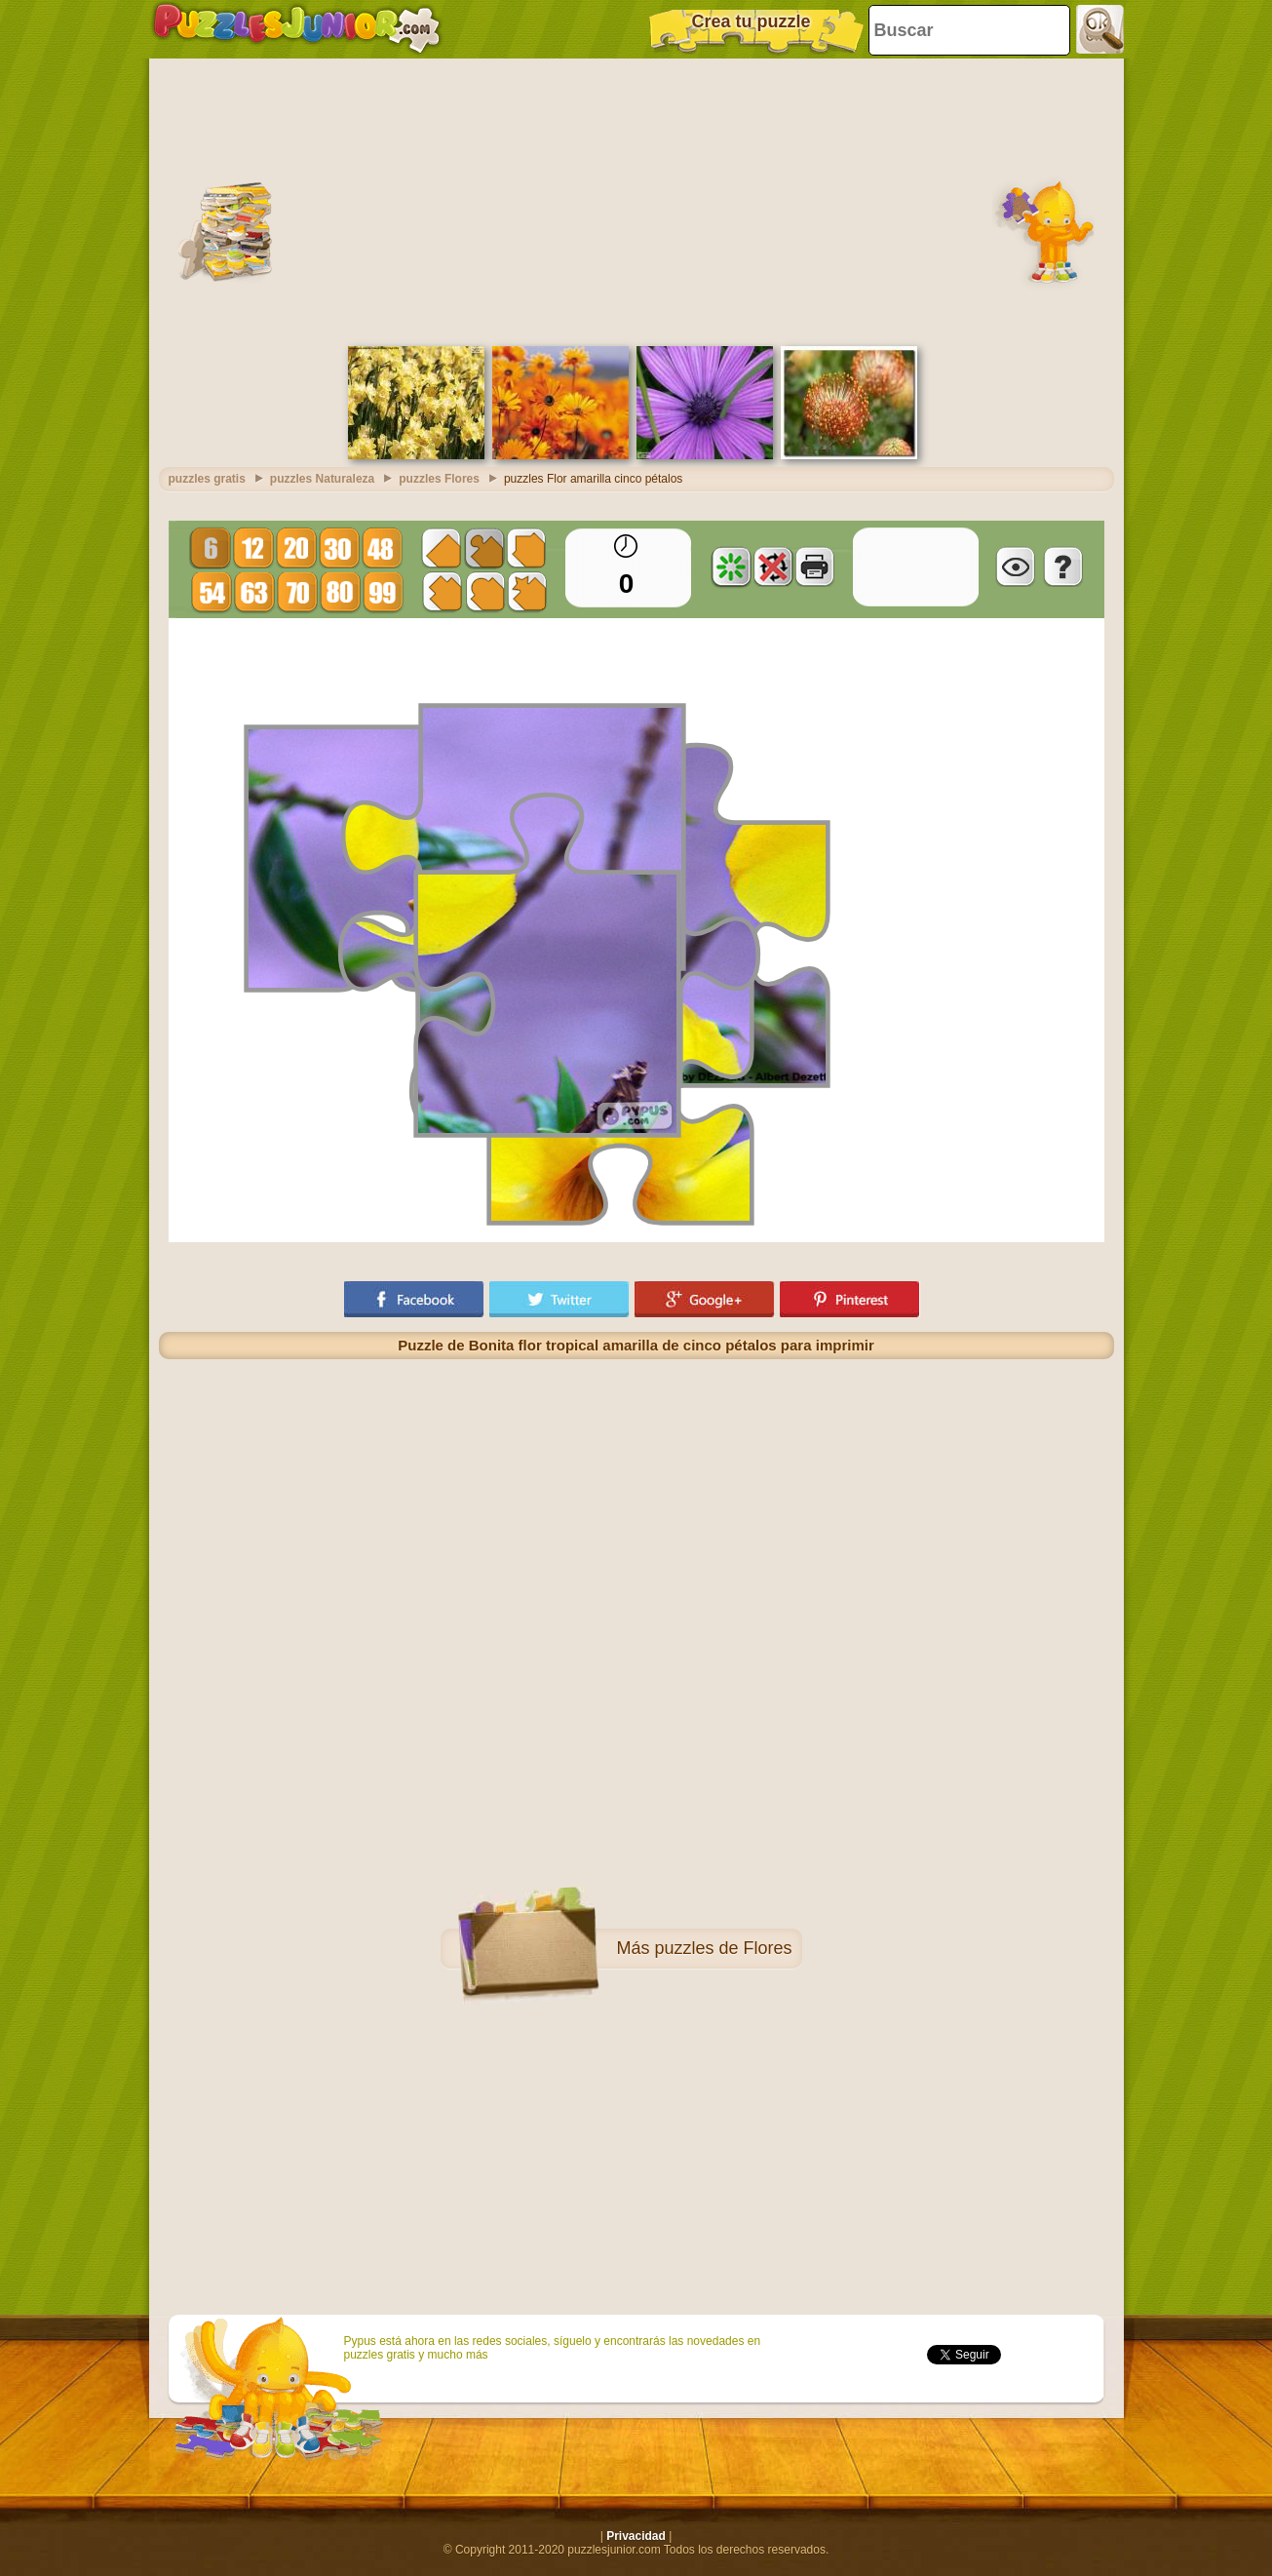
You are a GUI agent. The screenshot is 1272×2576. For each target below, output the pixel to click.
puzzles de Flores (722, 1948)
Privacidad (636, 2536)
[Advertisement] (636, 199)
